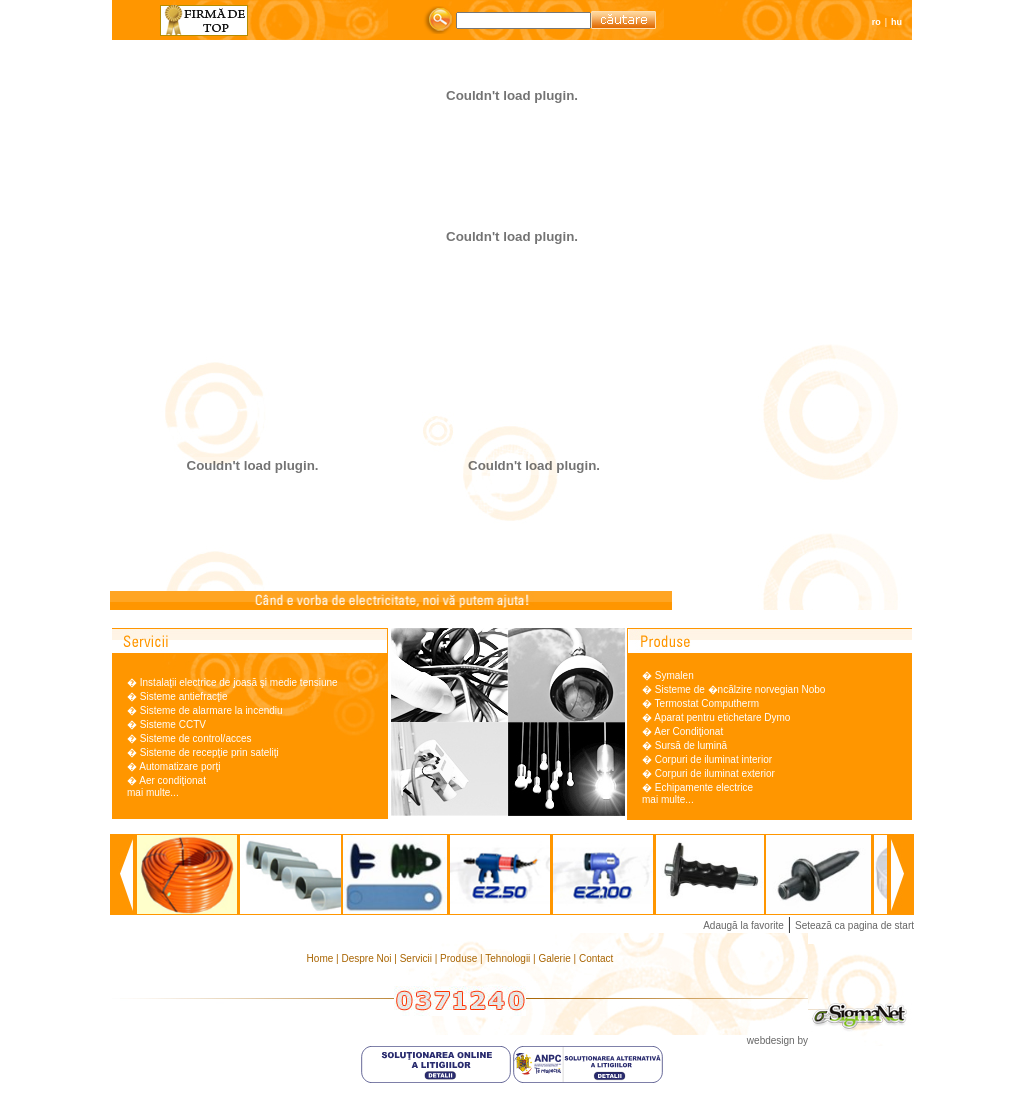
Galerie (556, 958)
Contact (596, 958)
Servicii (417, 958)
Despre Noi (367, 958)
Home (321, 958)
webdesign (771, 1040)
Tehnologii (509, 958)
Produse (460, 958)
